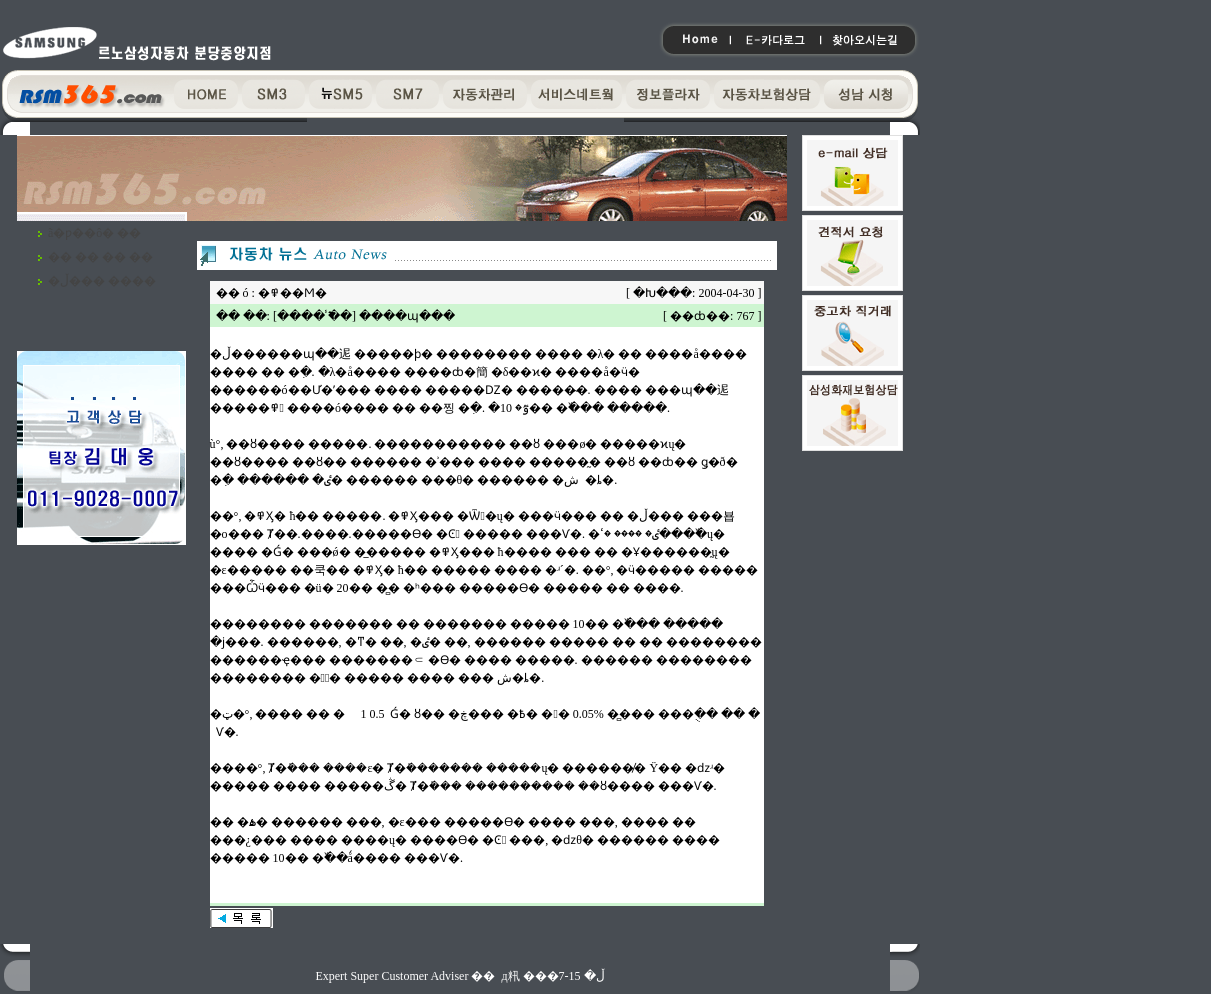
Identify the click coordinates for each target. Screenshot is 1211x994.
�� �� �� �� (100, 257)
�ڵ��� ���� (102, 281)
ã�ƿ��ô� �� (94, 233)
